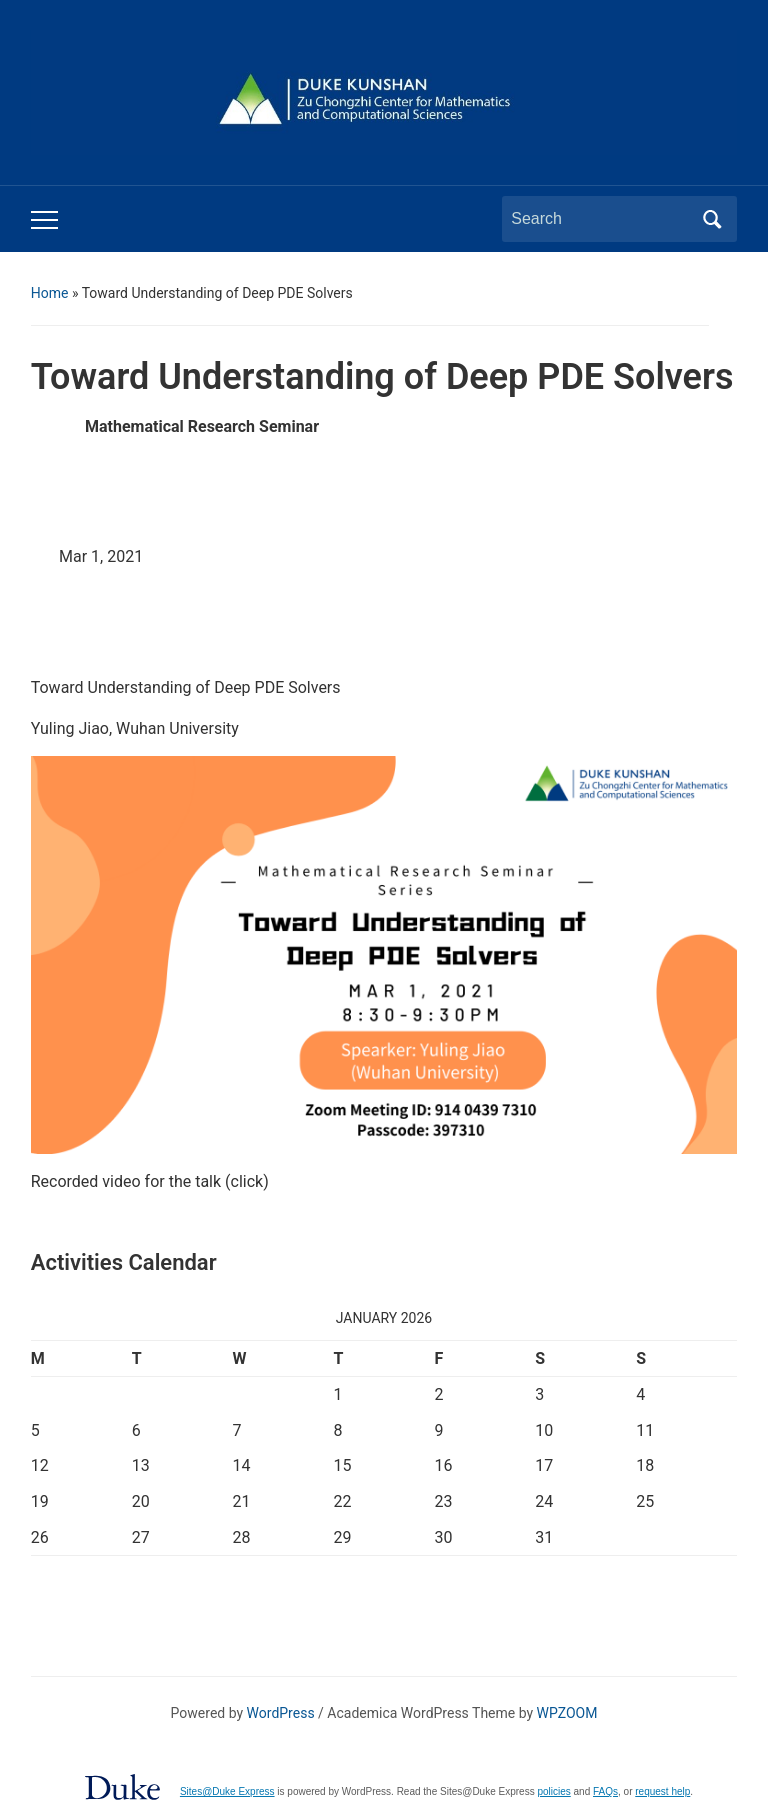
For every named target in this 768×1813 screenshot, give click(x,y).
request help (662, 1791)
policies (553, 1791)
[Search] (601, 219)
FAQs (605, 1791)
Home (50, 293)
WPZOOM (567, 1713)
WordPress (281, 1713)
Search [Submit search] (712, 219)
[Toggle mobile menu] (44, 220)
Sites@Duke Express (227, 1791)
